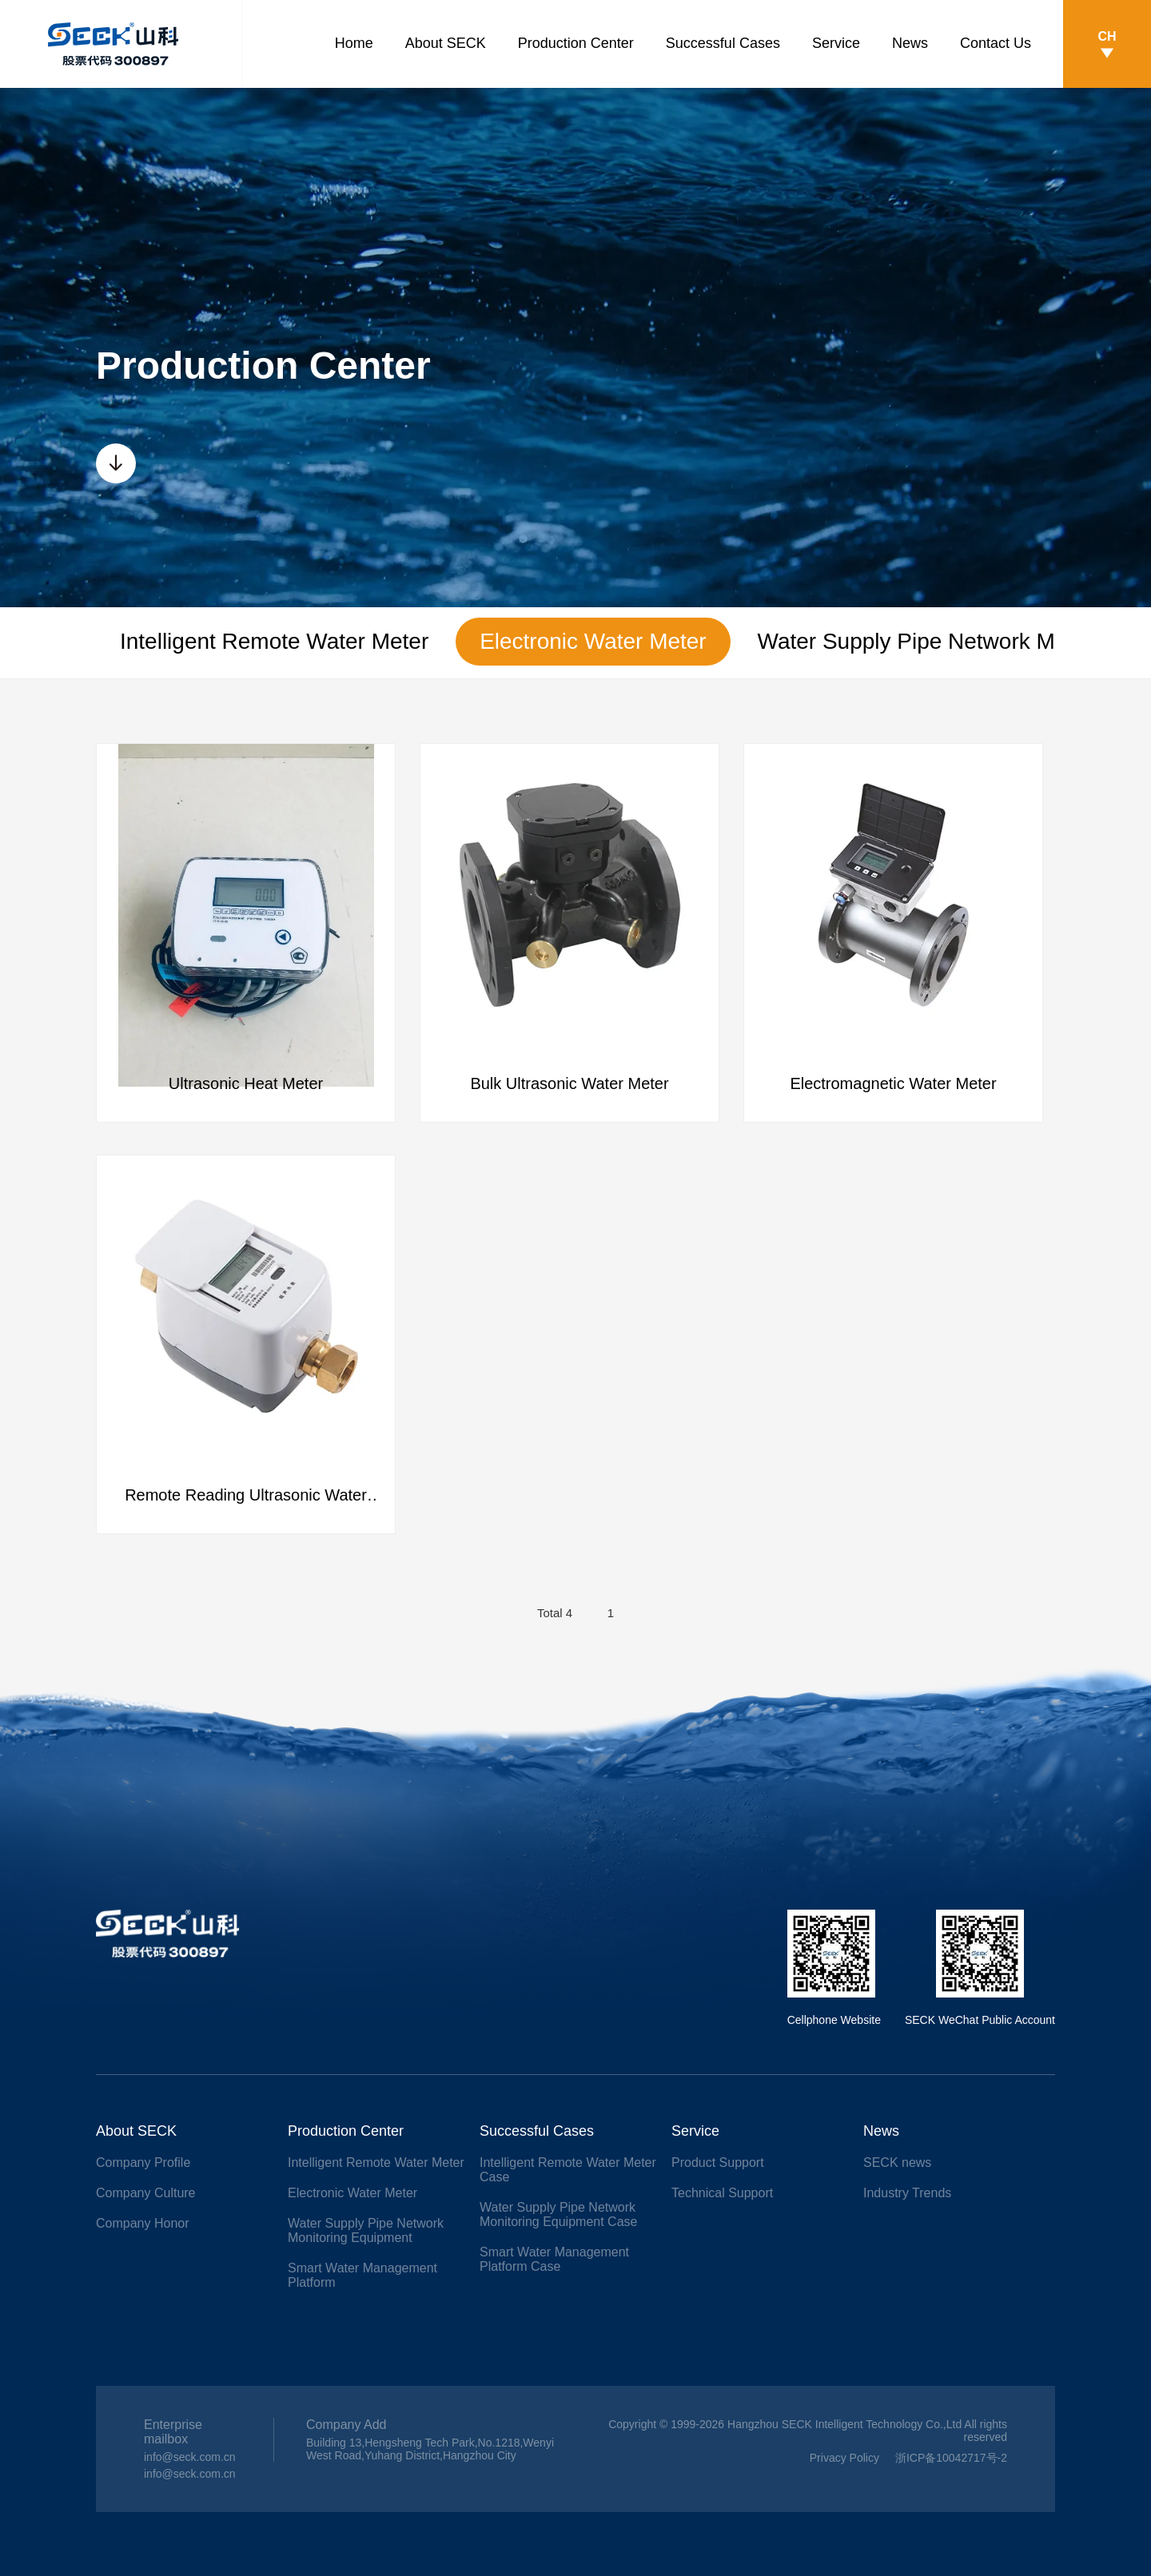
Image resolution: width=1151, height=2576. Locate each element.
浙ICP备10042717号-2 (951, 2457)
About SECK (445, 43)
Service (836, 43)
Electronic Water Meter (593, 641)
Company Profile (143, 2162)
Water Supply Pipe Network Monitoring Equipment (366, 2230)
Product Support (717, 2162)
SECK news (897, 2162)
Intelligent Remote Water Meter (274, 641)
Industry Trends (907, 2193)
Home (354, 43)
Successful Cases (723, 43)
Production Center (576, 43)
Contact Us (995, 43)
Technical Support (722, 2193)
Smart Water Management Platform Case (554, 2259)
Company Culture (146, 2193)
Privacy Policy (844, 2457)
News (910, 43)
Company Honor (142, 2223)
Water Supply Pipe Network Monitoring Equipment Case (558, 2214)
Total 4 (554, 1613)
